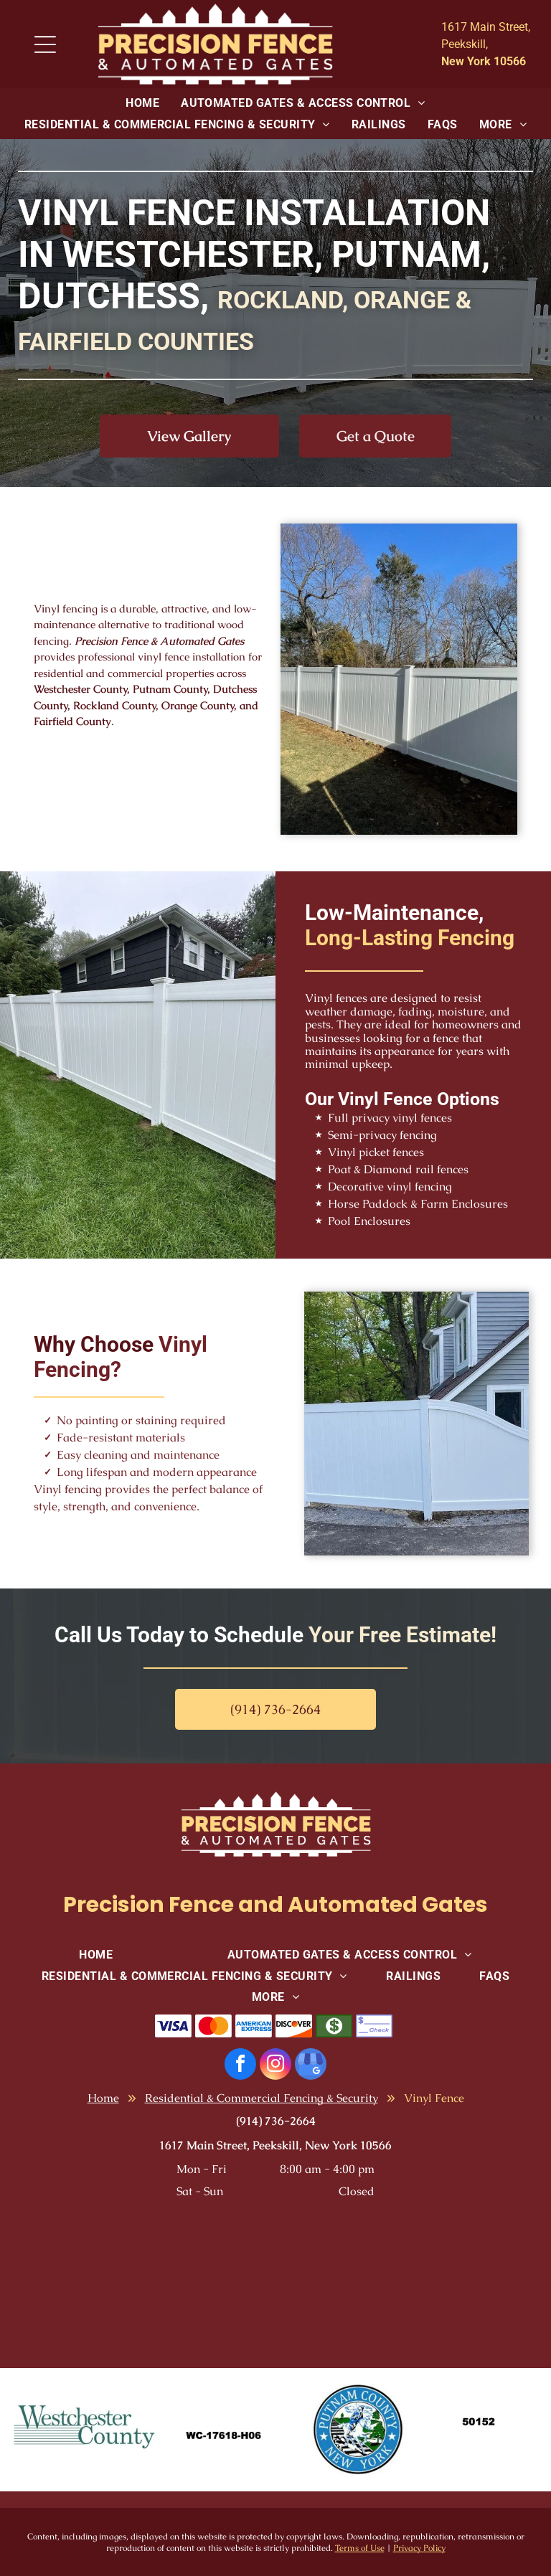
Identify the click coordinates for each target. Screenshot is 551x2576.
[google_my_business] (310, 2065)
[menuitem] (142, 103)
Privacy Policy (419, 2548)
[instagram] (275, 2065)
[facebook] (240, 2065)
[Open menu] (45, 44)
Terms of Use (360, 2548)
